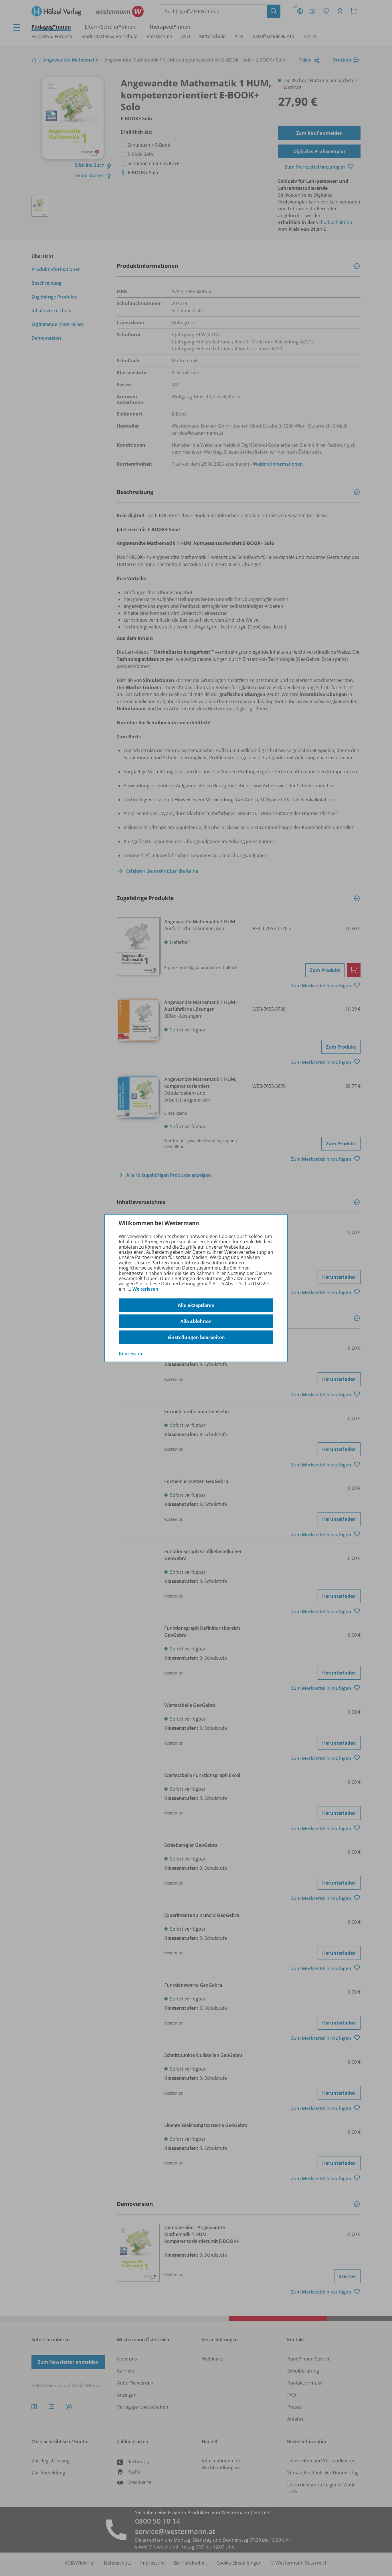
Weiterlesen (145, 1289)
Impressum (131, 1354)
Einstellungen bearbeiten (196, 1337)
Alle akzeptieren (196, 1305)
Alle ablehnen (196, 1321)
